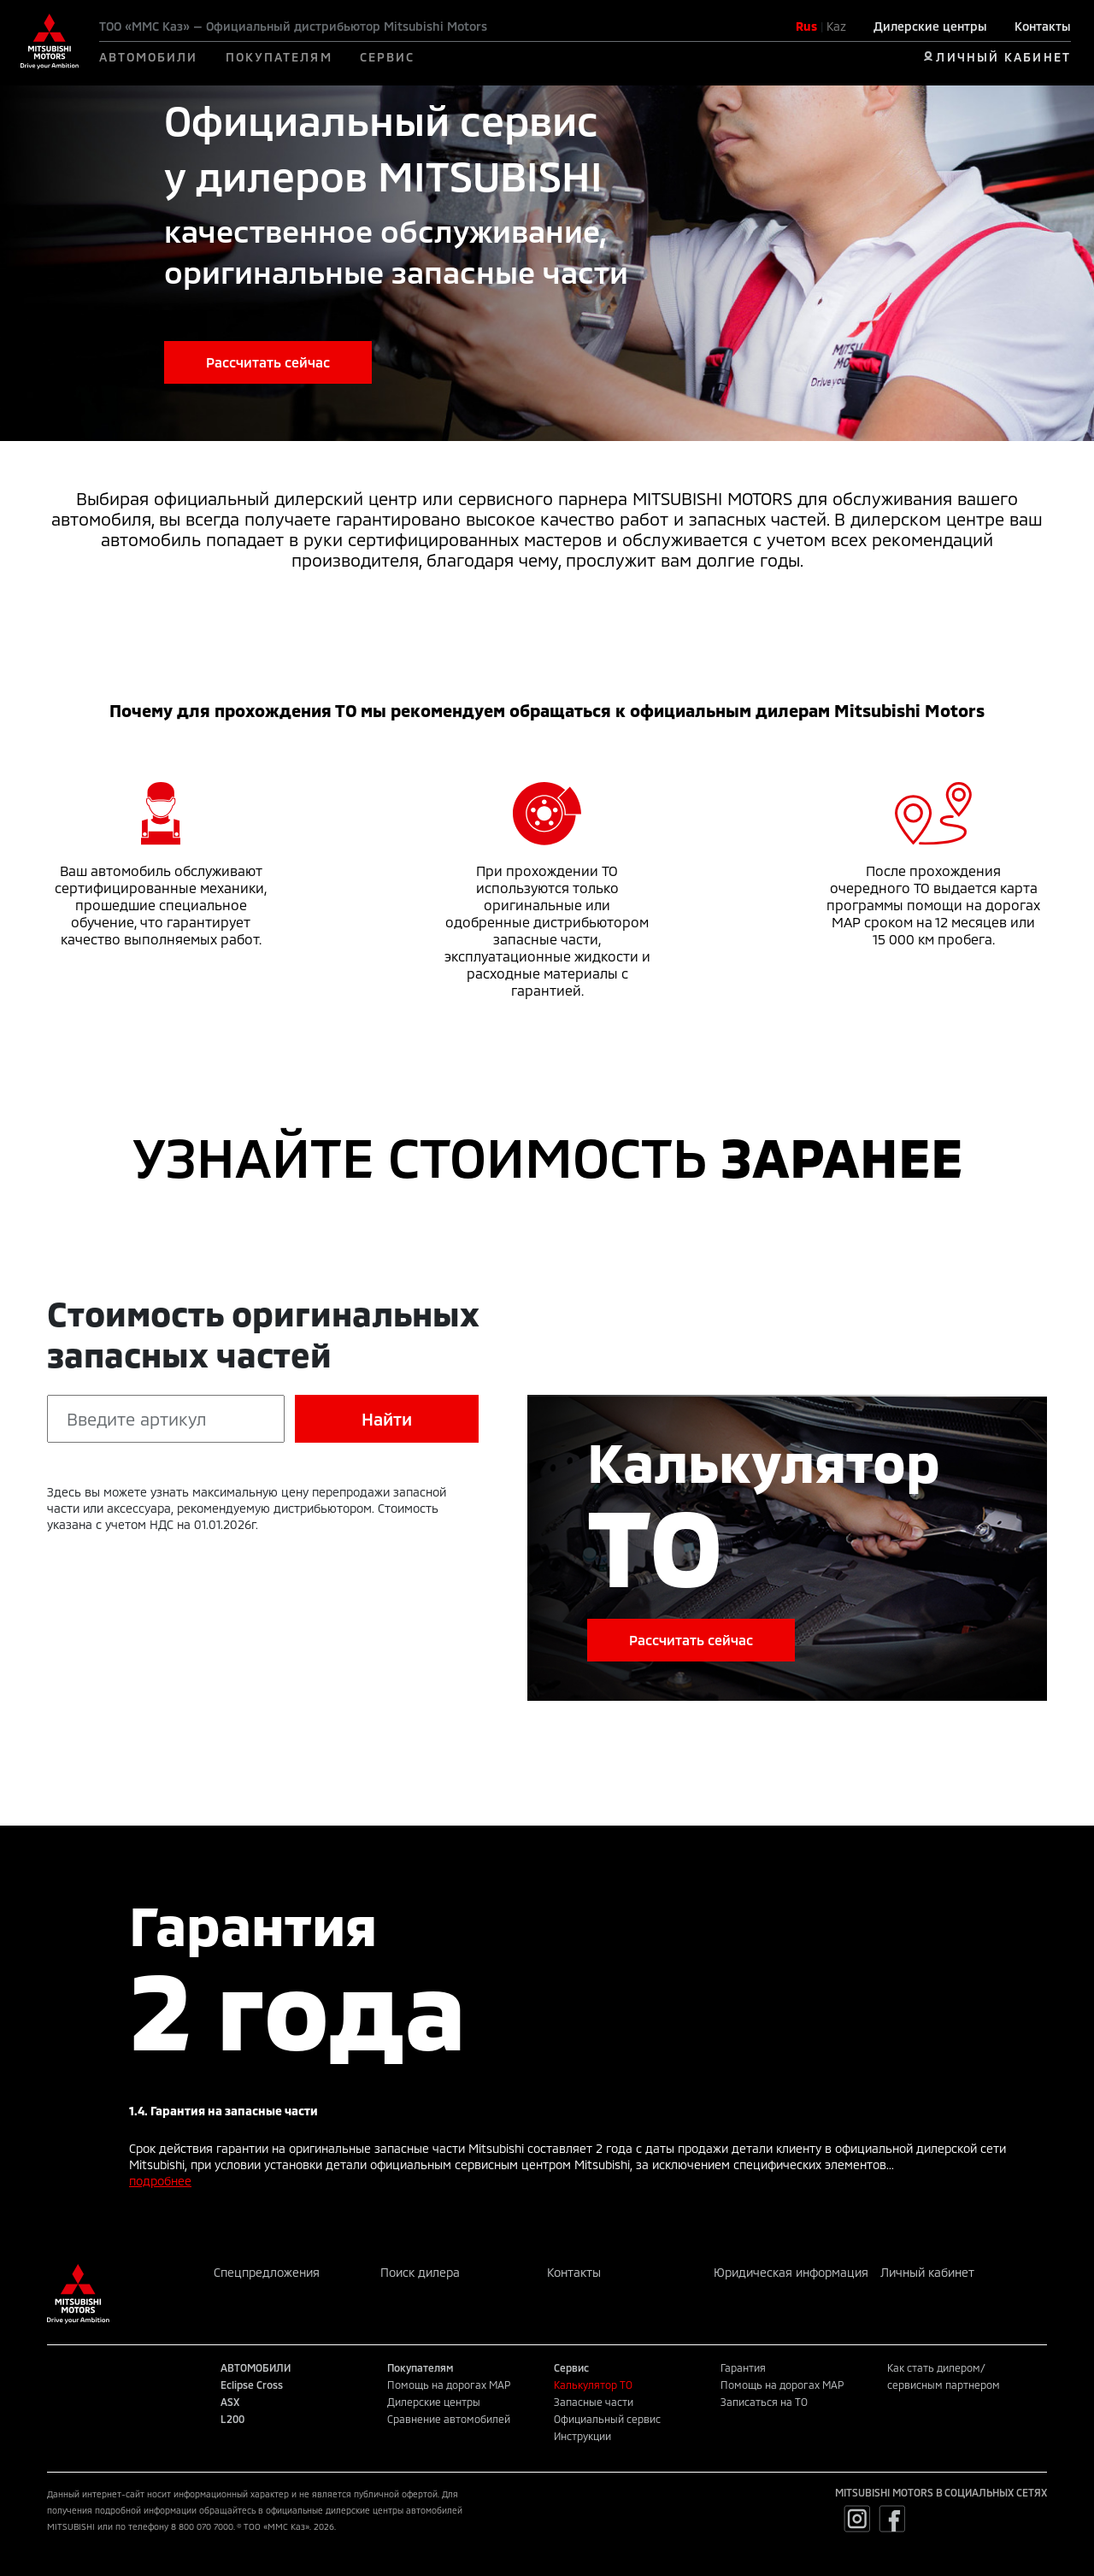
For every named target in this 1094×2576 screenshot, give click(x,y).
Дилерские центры (930, 26)
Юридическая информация (791, 2272)
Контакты (1043, 26)
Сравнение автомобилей (448, 2419)
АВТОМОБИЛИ (148, 57)
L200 (232, 2419)
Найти (387, 1419)
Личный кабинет (927, 2272)
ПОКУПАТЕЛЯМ (279, 57)
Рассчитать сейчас (268, 362)
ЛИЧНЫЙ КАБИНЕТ (1003, 57)
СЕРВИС (387, 57)
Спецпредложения (267, 2272)
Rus (806, 26)
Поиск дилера (420, 2272)
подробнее (160, 2180)
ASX (230, 2402)
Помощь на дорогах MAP (448, 2385)
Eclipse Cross (252, 2385)
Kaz (836, 26)
